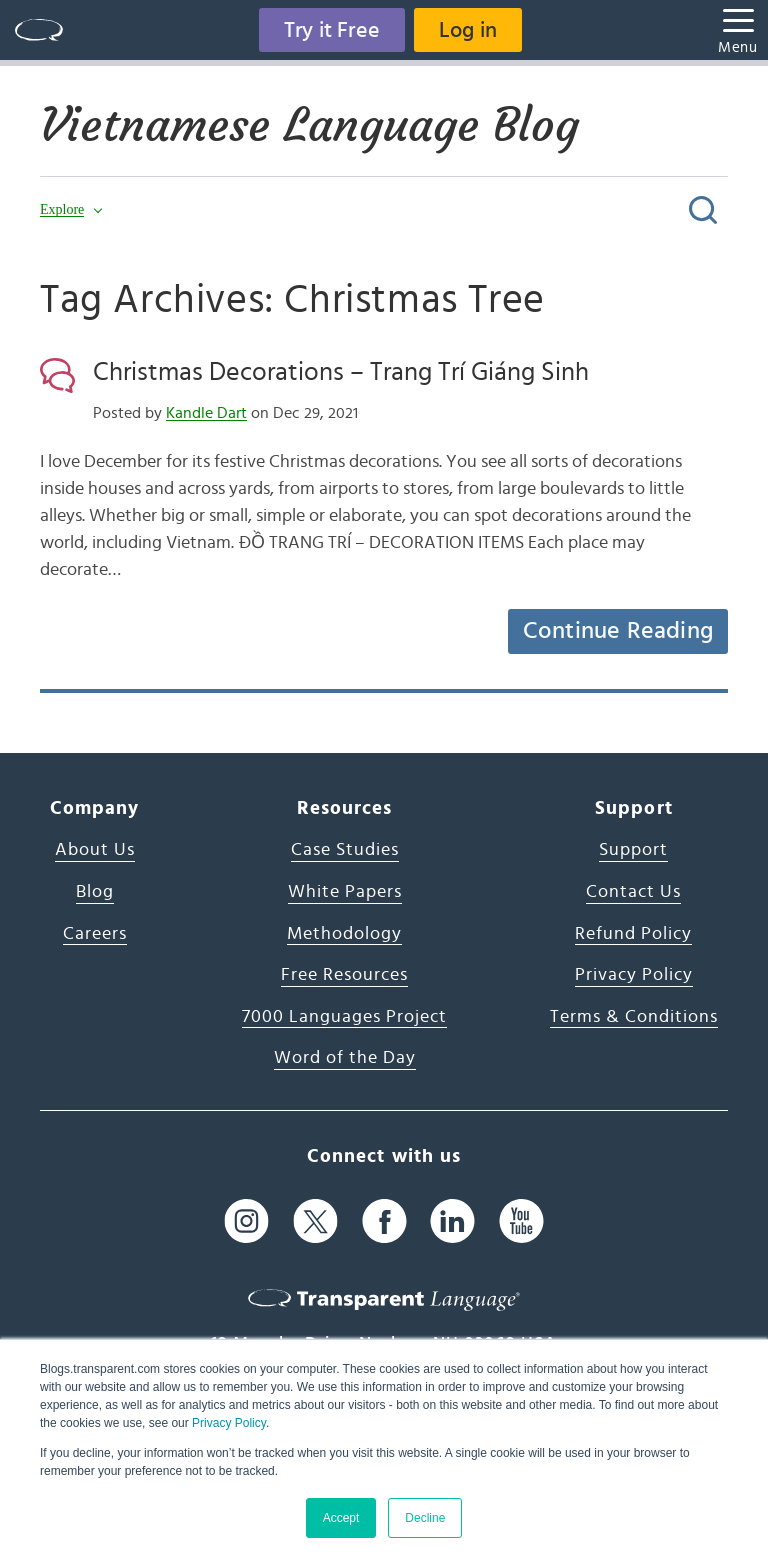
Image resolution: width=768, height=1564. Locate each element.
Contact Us (633, 892)
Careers (95, 934)
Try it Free (332, 30)
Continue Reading (618, 631)
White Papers (345, 892)
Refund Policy (633, 934)
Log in (468, 30)
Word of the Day (345, 1058)
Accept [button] (341, 1518)
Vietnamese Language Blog (309, 125)
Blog (95, 892)
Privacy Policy (229, 1423)
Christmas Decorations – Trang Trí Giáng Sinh (341, 372)
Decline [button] (425, 1518)
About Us (95, 850)
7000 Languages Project (344, 1017)
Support (633, 850)
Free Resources (344, 975)
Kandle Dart (206, 413)
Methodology (344, 934)
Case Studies (345, 850)
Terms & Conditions (634, 1017)
